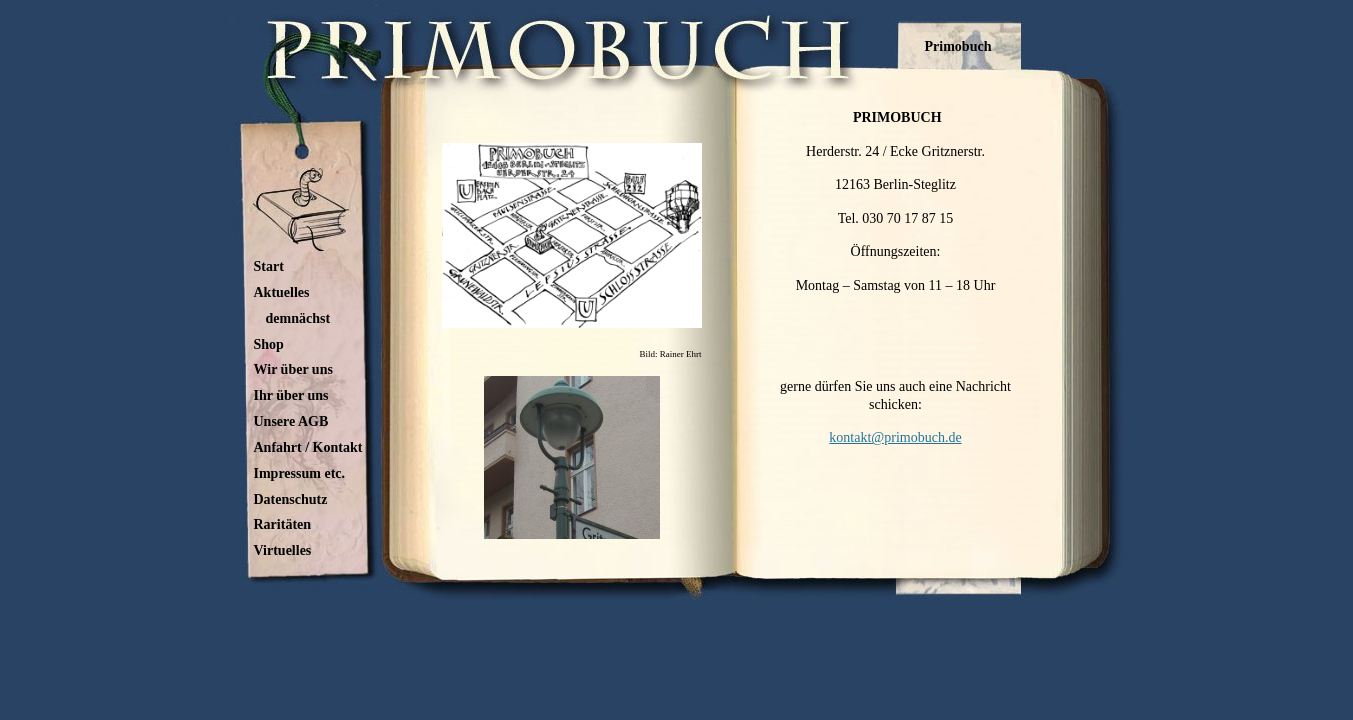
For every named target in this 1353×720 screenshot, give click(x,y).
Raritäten (283, 524)
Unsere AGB (291, 421)
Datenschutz (291, 499)
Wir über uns (293, 369)
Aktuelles (282, 292)
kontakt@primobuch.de (895, 437)
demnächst (298, 318)
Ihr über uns (291, 395)
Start (269, 266)
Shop (269, 344)
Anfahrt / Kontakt (308, 447)
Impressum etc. (300, 473)
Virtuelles (283, 550)
